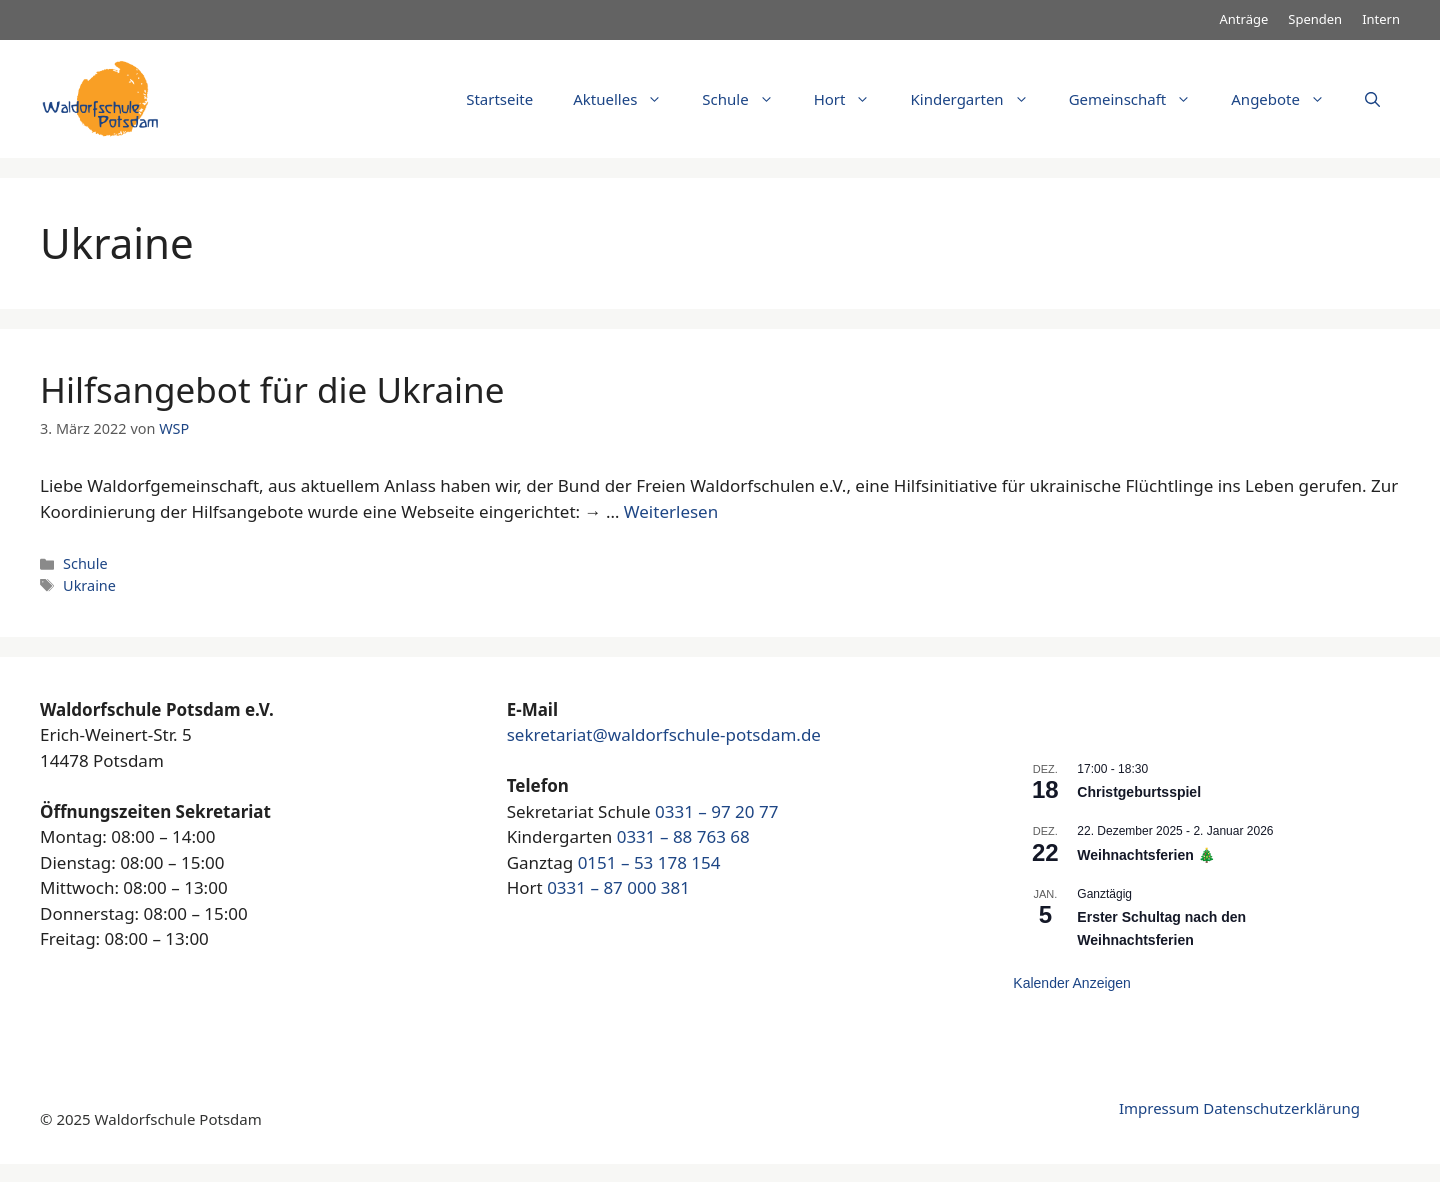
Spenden (1315, 19)
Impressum (1159, 1108)
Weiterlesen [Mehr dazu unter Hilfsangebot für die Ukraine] (671, 511)
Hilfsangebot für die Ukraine (272, 389)
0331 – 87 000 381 (618, 887)
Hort (852, 99)
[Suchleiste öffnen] (1372, 99)
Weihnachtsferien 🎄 (1145, 855)
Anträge (1244, 19)
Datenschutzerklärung (1281, 1108)
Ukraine (89, 585)
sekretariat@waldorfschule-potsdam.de (664, 734)
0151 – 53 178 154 (649, 862)
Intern (1381, 19)
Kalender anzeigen (1072, 983)
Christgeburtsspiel (1139, 792)
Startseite (499, 99)
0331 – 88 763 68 (683, 836)
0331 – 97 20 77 (716, 811)
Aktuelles (627, 99)
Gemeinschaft (1140, 99)
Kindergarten (979, 99)
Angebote (1288, 99)
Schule (747, 99)
